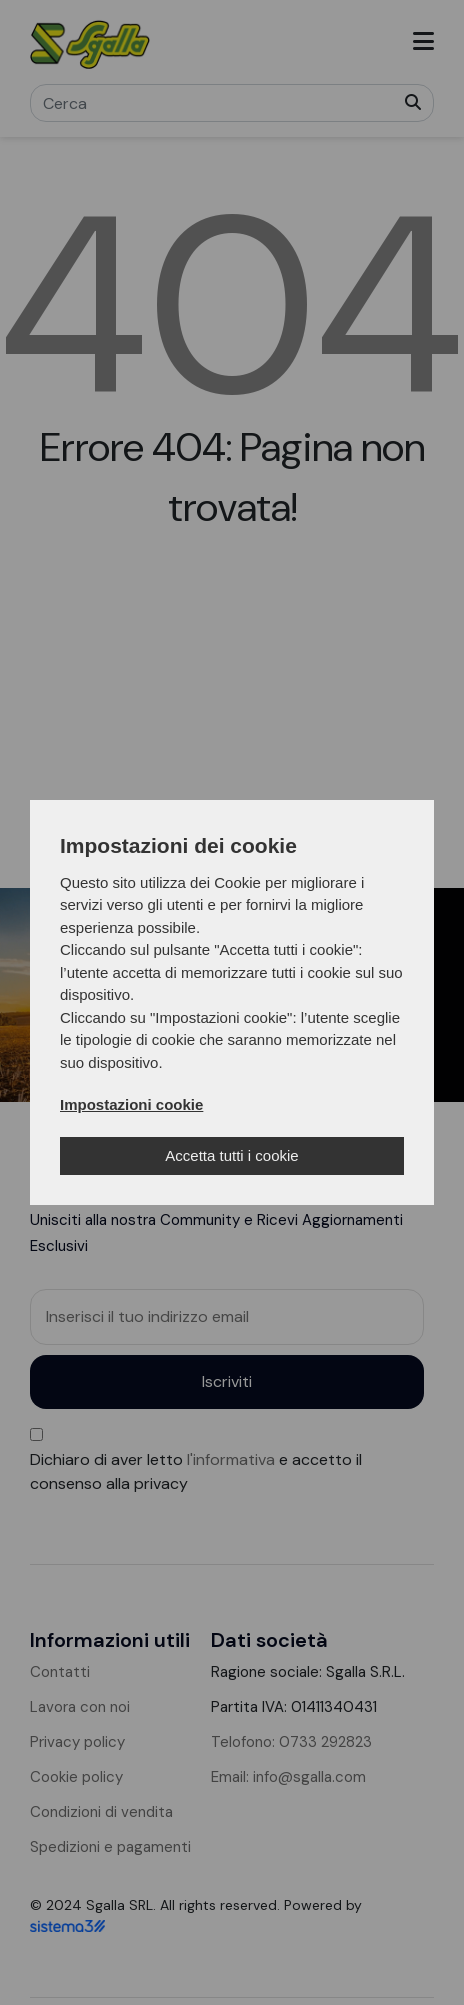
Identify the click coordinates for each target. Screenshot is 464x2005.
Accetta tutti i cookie (231, 1155)
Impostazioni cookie (131, 1104)
